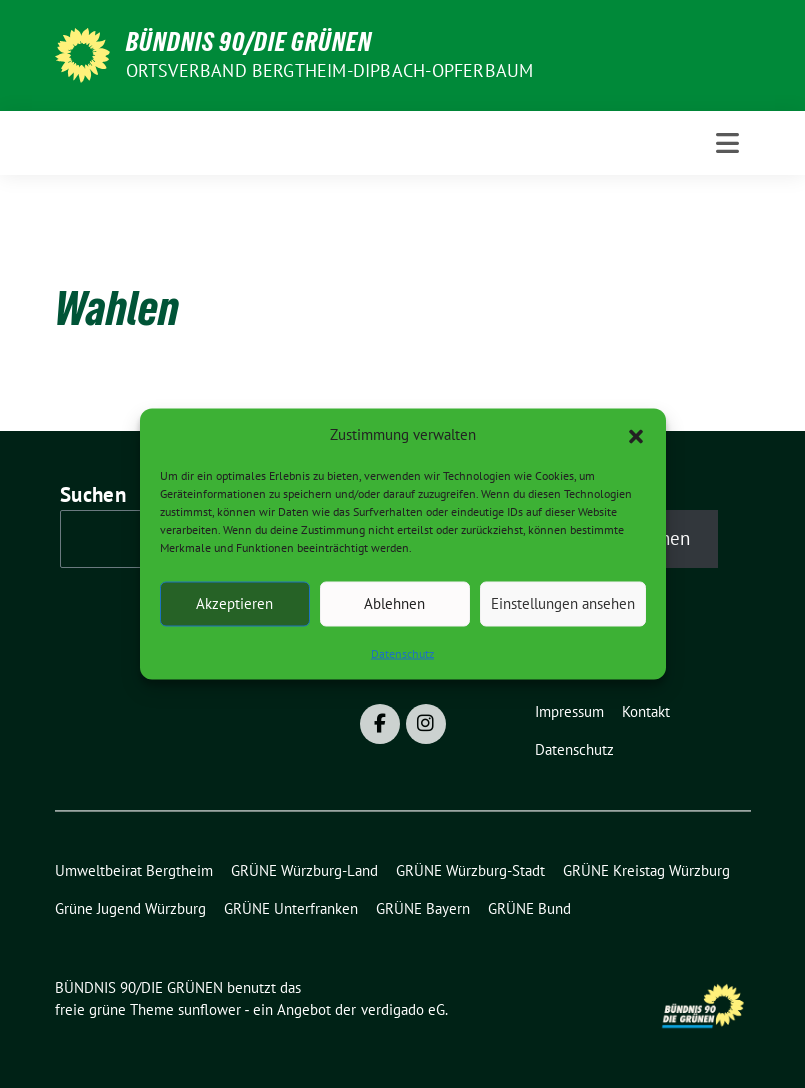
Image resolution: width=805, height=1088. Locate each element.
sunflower (209, 1009)
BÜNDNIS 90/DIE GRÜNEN (249, 42)
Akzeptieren (234, 603)
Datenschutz (402, 652)
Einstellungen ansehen (563, 603)
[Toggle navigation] (727, 143)
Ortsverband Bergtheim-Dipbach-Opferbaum (330, 70)
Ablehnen (394, 603)
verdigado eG (403, 1009)
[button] (636, 435)
